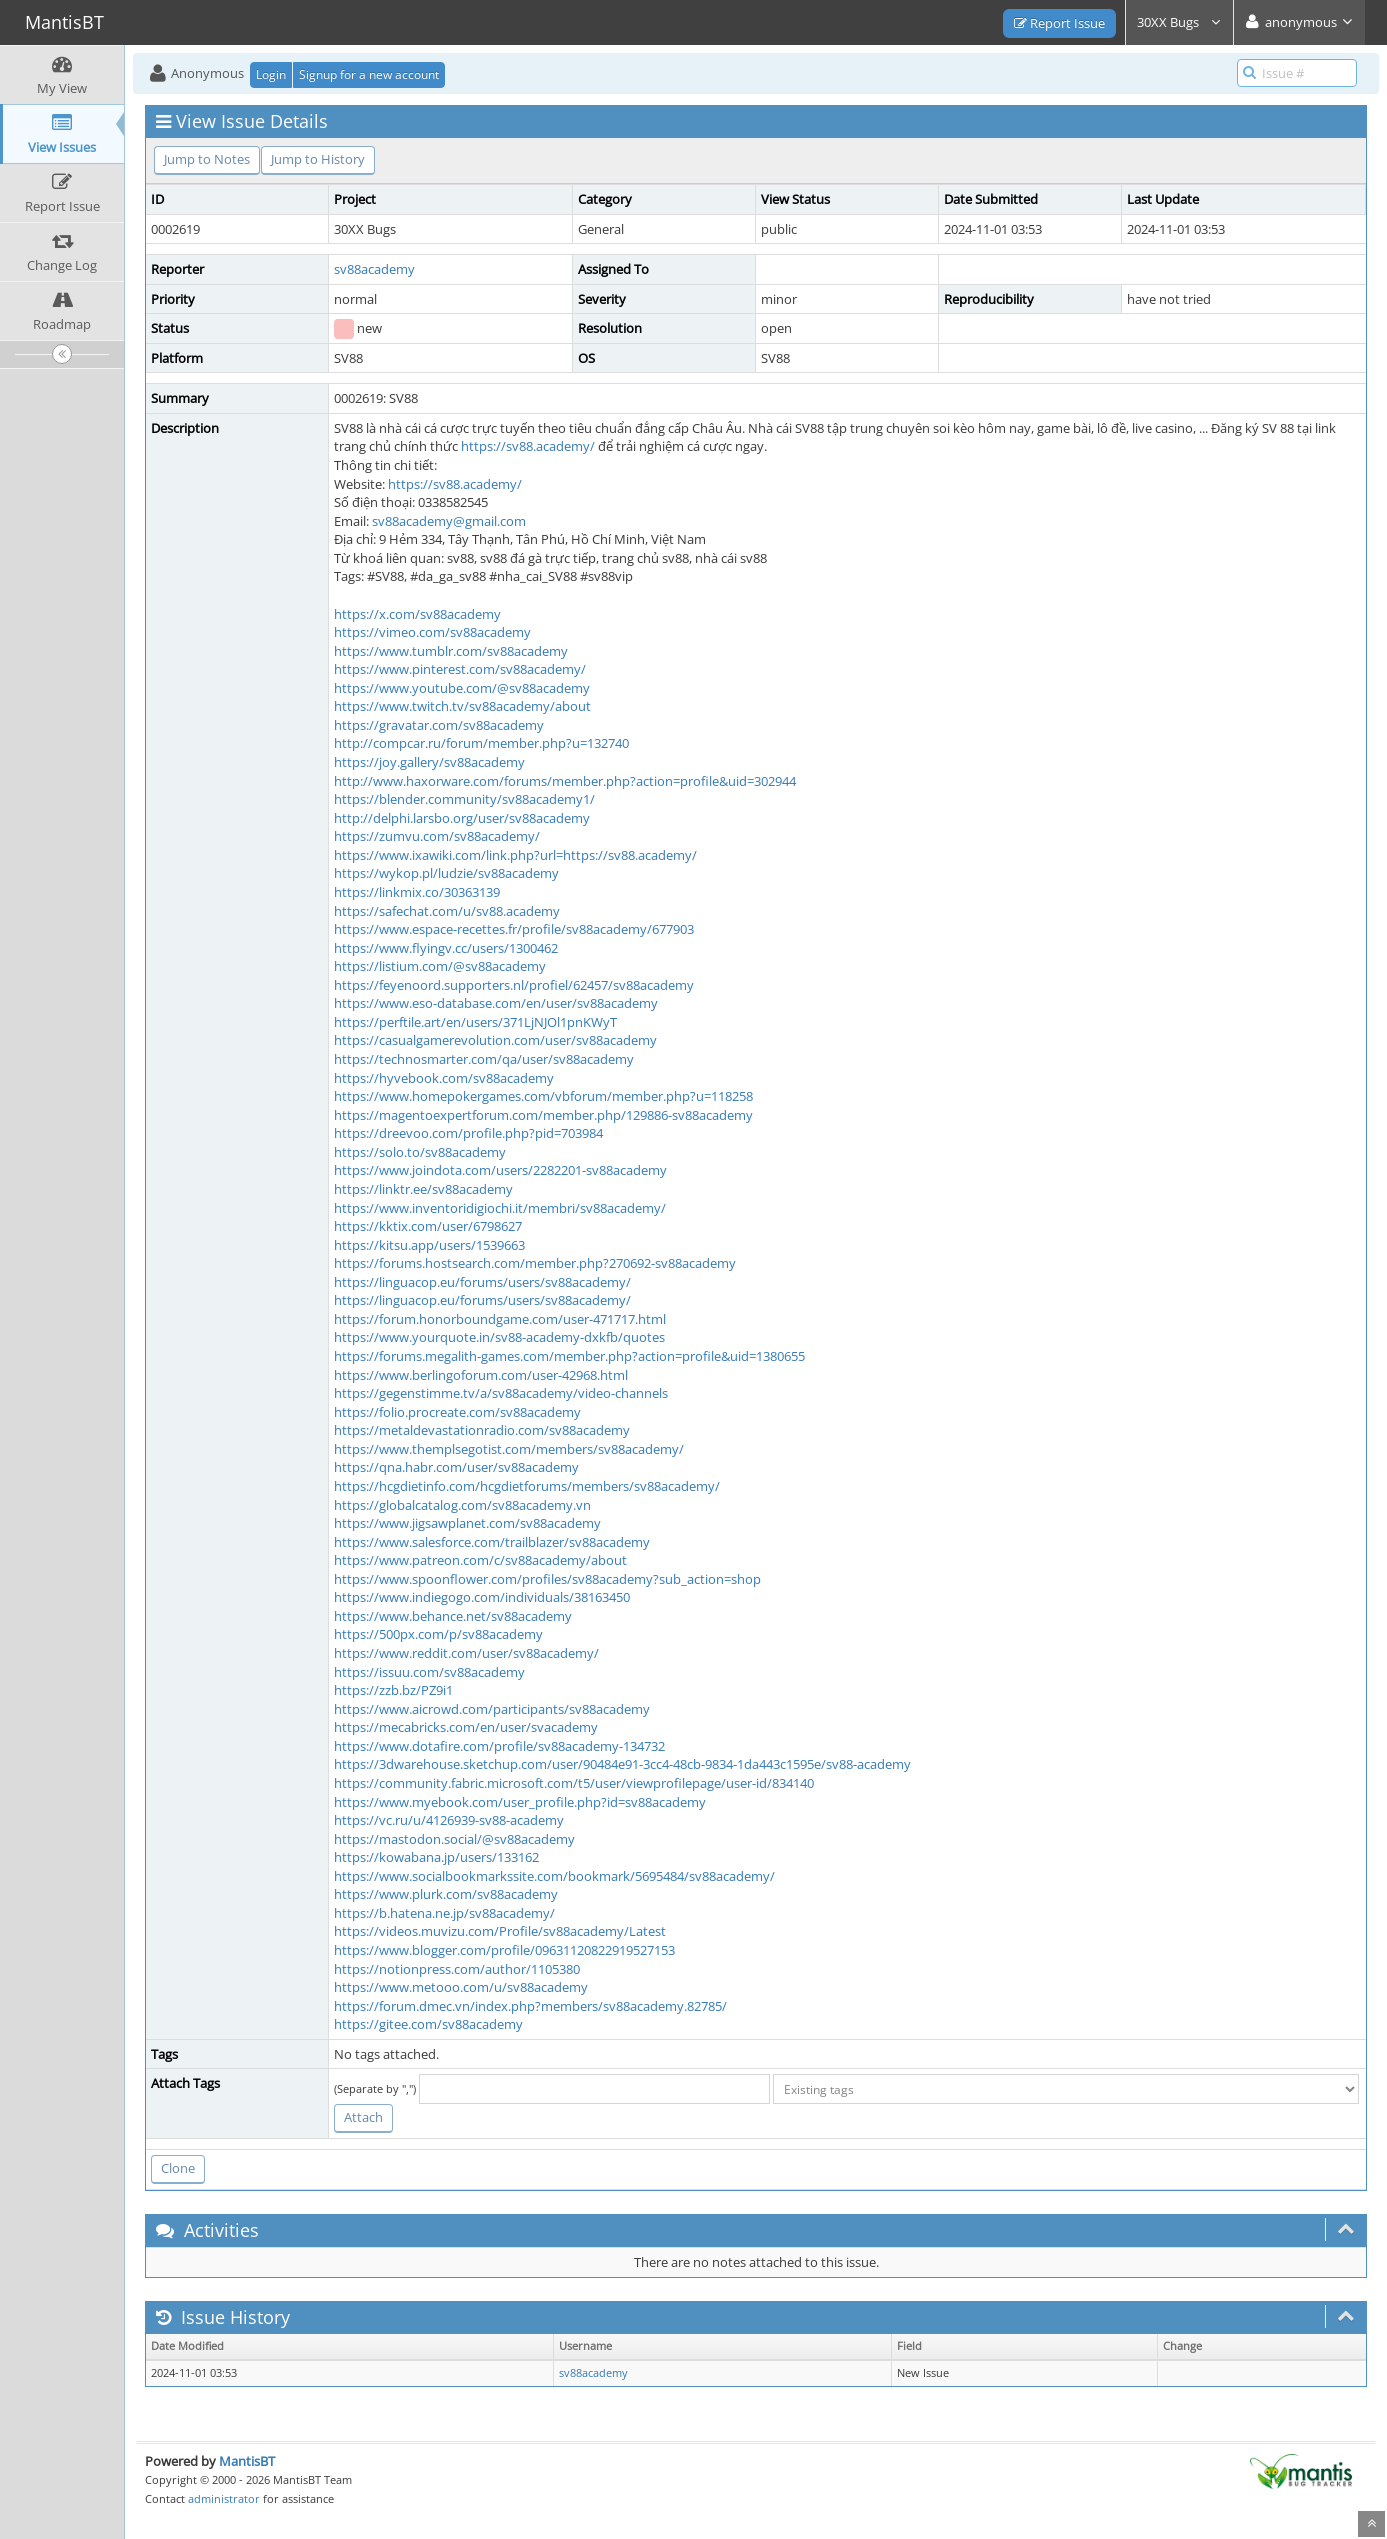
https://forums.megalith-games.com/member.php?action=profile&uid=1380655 (569, 1356)
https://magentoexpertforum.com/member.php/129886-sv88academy (543, 1115)
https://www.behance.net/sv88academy (453, 1616)
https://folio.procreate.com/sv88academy (457, 1412)
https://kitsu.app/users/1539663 (429, 1245)
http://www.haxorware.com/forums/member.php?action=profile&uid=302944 (565, 781)
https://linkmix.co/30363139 (417, 892)
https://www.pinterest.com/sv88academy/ (460, 669)
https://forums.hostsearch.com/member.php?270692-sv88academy (535, 1263)
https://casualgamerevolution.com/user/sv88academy (495, 1040)
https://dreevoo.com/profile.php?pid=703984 (468, 1133)
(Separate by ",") (375, 2088)
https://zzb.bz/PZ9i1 (393, 1690)
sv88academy (374, 269)
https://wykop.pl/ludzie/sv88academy (446, 873)
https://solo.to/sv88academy (420, 1152)
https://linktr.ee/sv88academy (423, 1189)
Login (271, 74)
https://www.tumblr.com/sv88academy (451, 651)
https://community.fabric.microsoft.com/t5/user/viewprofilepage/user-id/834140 (574, 1783)
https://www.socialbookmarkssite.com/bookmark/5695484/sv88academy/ (554, 1876)
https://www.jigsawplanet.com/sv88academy (467, 1523)
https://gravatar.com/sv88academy (439, 725)
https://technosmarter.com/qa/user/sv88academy (484, 1059)
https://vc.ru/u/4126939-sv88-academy (449, 1820)
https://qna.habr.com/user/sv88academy (456, 1467)
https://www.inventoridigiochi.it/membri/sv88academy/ (500, 1208)
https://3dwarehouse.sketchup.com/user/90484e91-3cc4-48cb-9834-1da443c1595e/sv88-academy (622, 1764)
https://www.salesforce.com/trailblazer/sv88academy (492, 1542)
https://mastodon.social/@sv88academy (454, 1839)
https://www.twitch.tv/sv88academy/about (462, 706)
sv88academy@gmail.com (449, 521)
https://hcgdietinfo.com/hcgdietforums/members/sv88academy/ (527, 1486)
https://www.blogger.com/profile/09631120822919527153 (504, 1950)
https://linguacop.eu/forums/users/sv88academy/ (482, 1282)
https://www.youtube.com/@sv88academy (462, 688)
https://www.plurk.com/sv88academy (446, 1894)
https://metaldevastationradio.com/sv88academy (482, 1430)
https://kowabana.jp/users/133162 (436, 1857)
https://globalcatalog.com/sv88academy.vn (462, 1505)
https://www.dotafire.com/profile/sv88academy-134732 (499, 1746)
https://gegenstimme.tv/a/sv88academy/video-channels (501, 1393)
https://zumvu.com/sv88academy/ (437, 836)
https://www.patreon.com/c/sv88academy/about (480, 1560)
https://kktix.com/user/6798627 (428, 1226)
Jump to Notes (207, 159)
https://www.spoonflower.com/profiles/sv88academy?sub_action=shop (547, 1579)
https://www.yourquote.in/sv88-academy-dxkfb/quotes (499, 1337)
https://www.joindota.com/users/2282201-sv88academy (500, 1170)
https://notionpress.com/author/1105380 (457, 1969)
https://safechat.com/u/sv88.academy (447, 911)
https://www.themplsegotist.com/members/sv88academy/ (509, 1449)
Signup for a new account (369, 74)
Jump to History (318, 159)
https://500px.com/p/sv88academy (438, 1634)
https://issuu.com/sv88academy (429, 1672)
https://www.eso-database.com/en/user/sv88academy (496, 1003)
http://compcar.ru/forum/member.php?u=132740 (481, 743)
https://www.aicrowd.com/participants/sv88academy (492, 1709)
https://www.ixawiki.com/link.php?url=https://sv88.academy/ (515, 855)
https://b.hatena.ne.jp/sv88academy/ (444, 1913)
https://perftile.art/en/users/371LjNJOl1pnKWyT (475, 1022)
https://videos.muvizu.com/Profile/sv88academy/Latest (500, 1931)
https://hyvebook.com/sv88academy (444, 1078)
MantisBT (247, 2461)
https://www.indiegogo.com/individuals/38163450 (482, 1597)
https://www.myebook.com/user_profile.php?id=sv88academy (520, 1802)
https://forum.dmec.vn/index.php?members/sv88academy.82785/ (530, 2006)
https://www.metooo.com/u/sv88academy (461, 1987)
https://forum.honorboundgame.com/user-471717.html (500, 1319)
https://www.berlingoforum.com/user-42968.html (481, 1375)
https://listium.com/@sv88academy (440, 966)
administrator (224, 2498)
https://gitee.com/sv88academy (428, 2024)
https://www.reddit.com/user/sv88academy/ (466, 1653)
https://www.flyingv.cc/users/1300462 (446, 948)
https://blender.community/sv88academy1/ (464, 799)
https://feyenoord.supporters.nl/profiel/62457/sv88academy (514, 985)
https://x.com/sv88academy (417, 614)
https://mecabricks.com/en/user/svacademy (466, 1727)
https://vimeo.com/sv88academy (432, 632)
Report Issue (1059, 23)
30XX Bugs (1179, 22)
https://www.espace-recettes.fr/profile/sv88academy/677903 (514, 929)
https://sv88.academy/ (528, 446)
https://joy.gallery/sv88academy (429, 762)
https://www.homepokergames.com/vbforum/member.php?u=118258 (543, 1096)
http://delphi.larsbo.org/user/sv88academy (462, 818)
